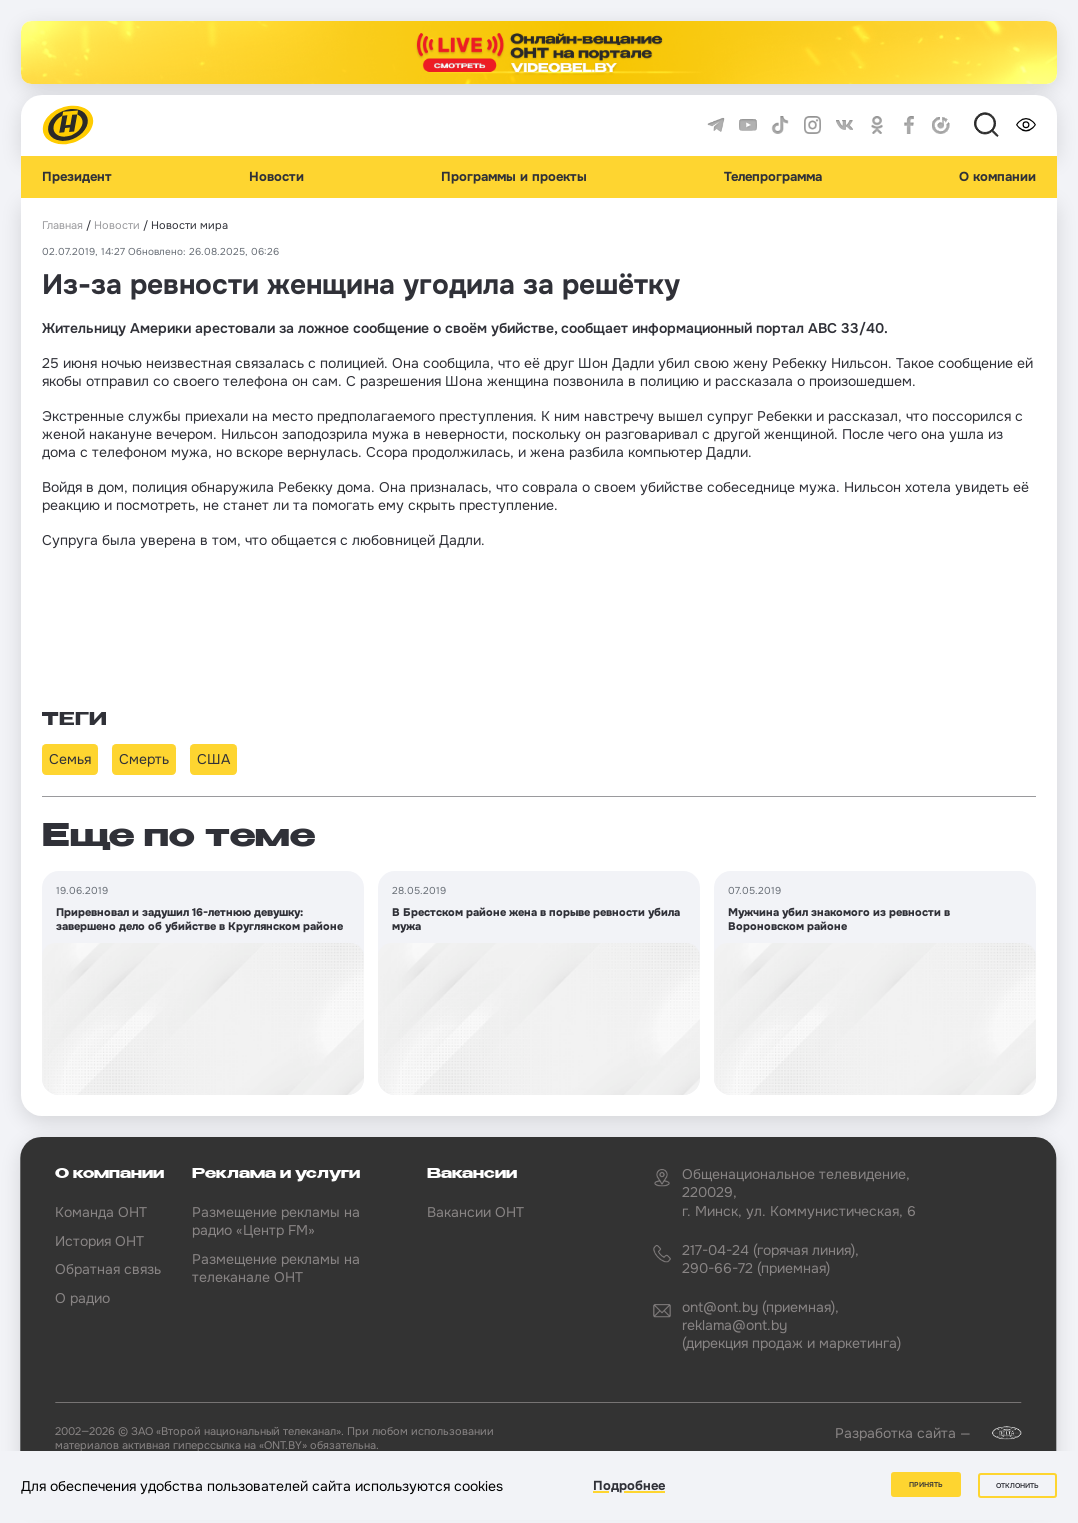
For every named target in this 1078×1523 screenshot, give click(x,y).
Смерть (144, 759)
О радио (82, 1298)
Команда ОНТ (101, 1212)
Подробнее (629, 1486)
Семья (70, 759)
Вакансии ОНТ (475, 1212)
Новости (276, 177)
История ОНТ (99, 1241)
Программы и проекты (514, 177)
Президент (77, 177)
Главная (62, 225)
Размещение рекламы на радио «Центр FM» (276, 1221)
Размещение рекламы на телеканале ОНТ (276, 1268)
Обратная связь (108, 1269)
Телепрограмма (773, 177)
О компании (997, 177)
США (213, 759)
